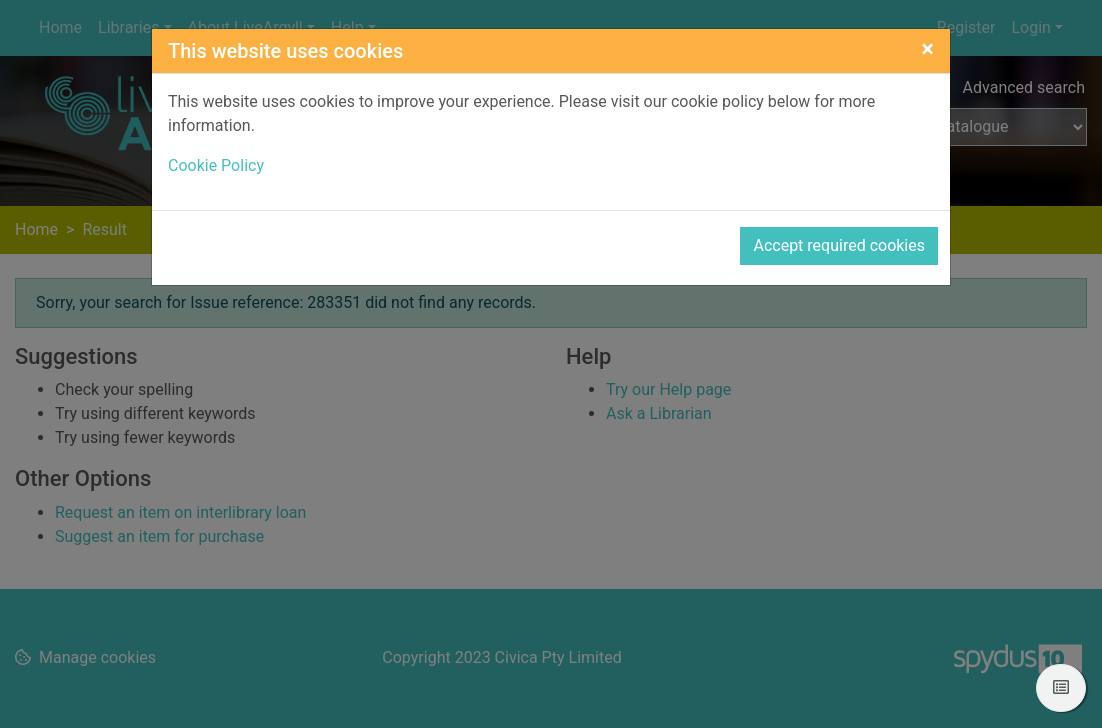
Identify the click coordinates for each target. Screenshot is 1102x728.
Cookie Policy (216, 165)
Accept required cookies (839, 245)
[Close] (927, 49)
